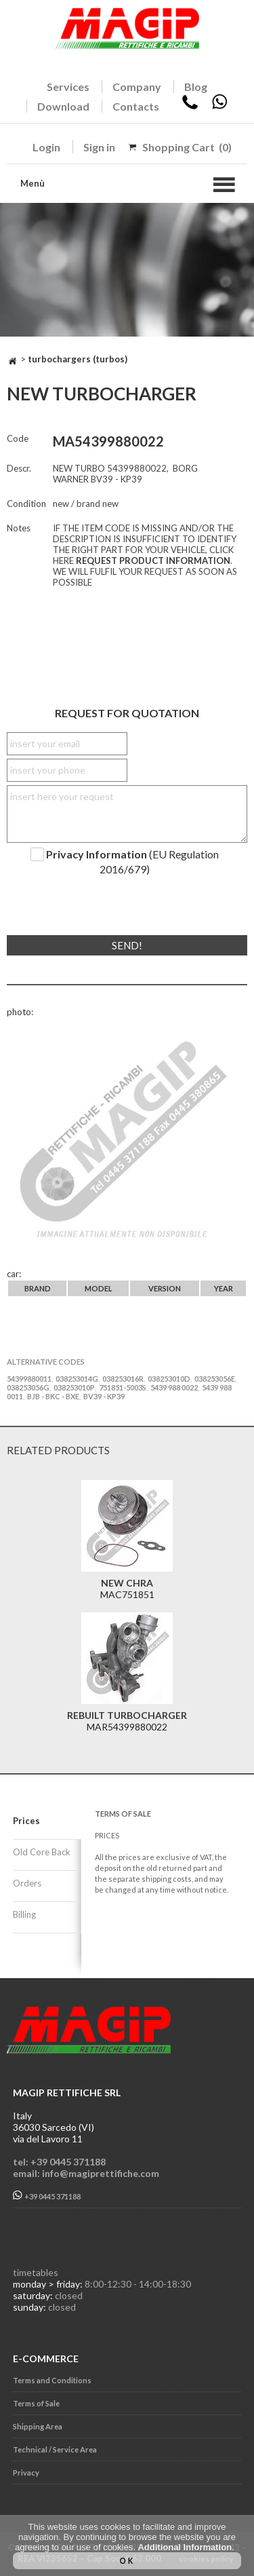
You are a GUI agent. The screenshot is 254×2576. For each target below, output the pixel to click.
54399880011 (29, 1378)
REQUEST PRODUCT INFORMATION (153, 560)
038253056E (214, 1378)
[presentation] (89, 900)
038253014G (77, 1378)
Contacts (135, 106)
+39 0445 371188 (47, 2196)
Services (68, 86)
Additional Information (184, 2547)
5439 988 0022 (174, 1387)
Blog (195, 86)
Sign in (99, 146)
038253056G (28, 1387)
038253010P (74, 1387)
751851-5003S (122, 1387)
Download (63, 106)
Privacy (26, 2472)
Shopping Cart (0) (187, 146)
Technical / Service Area (55, 2449)
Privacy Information (96, 854)
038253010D (169, 1378)
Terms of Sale (36, 2403)
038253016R (123, 1378)
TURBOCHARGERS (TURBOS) (77, 359)
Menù (32, 183)
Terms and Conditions (52, 2380)
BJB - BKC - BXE (53, 1396)
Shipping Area (37, 2426)
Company (136, 86)
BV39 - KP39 (104, 1396)
